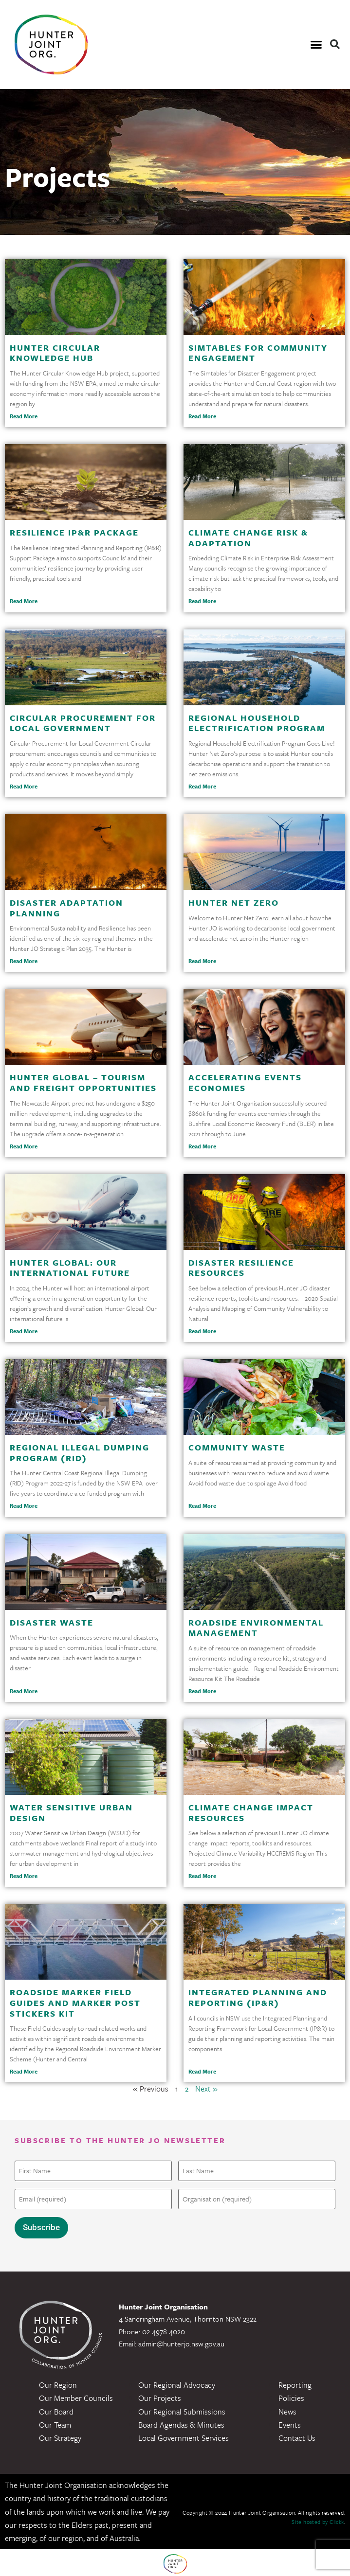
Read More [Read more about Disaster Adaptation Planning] (23, 961)
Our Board (56, 2409)
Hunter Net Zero (233, 902)
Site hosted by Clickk (318, 2520)
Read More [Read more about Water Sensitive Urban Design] (23, 1876)
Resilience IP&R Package (74, 532)
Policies (291, 2396)
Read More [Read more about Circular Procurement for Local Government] (23, 786)
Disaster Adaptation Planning (66, 907)
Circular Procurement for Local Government (83, 723)
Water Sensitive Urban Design (71, 1812)
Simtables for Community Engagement (258, 352)
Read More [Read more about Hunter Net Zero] (202, 961)
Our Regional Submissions (181, 2409)
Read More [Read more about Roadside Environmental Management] (202, 1691)
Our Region (58, 2383)
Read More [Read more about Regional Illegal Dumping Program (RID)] (23, 1506)
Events (289, 2423)
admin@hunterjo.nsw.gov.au (181, 2341)
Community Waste (236, 1447)
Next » (206, 2088)
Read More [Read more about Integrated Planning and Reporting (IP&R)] (202, 2071)
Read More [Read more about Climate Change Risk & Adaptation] (202, 601)
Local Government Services (183, 2436)
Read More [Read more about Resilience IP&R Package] (23, 601)
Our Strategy (60, 2436)
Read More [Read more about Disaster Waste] (23, 1691)
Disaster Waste (51, 1622)
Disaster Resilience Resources (241, 1267)
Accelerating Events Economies (245, 1082)
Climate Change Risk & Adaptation (248, 537)
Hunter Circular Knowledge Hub (55, 352)
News (287, 2409)
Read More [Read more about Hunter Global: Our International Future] (23, 1331)
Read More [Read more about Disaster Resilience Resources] (202, 1331)
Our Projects (159, 2396)
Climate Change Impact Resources (250, 1812)
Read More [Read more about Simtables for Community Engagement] (202, 416)
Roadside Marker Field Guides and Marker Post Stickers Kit (75, 2002)
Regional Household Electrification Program (256, 723)
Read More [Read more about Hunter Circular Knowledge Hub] (23, 416)
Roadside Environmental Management (256, 1627)
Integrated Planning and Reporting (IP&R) (257, 1997)
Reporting (295, 2383)
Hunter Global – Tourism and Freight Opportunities (83, 1082)
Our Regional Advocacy (176, 2383)
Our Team (55, 2423)
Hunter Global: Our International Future (70, 1267)
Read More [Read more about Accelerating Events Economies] (202, 1146)
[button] (316, 45)
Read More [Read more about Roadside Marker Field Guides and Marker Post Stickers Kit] (23, 2071)
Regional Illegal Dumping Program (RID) (79, 1452)
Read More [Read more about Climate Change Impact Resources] (202, 1876)
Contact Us (296, 2436)
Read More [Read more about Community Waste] (202, 1506)
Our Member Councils (76, 2396)
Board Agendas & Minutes (181, 2423)
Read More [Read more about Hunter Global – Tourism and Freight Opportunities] (23, 1146)
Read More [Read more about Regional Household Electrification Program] (202, 786)
